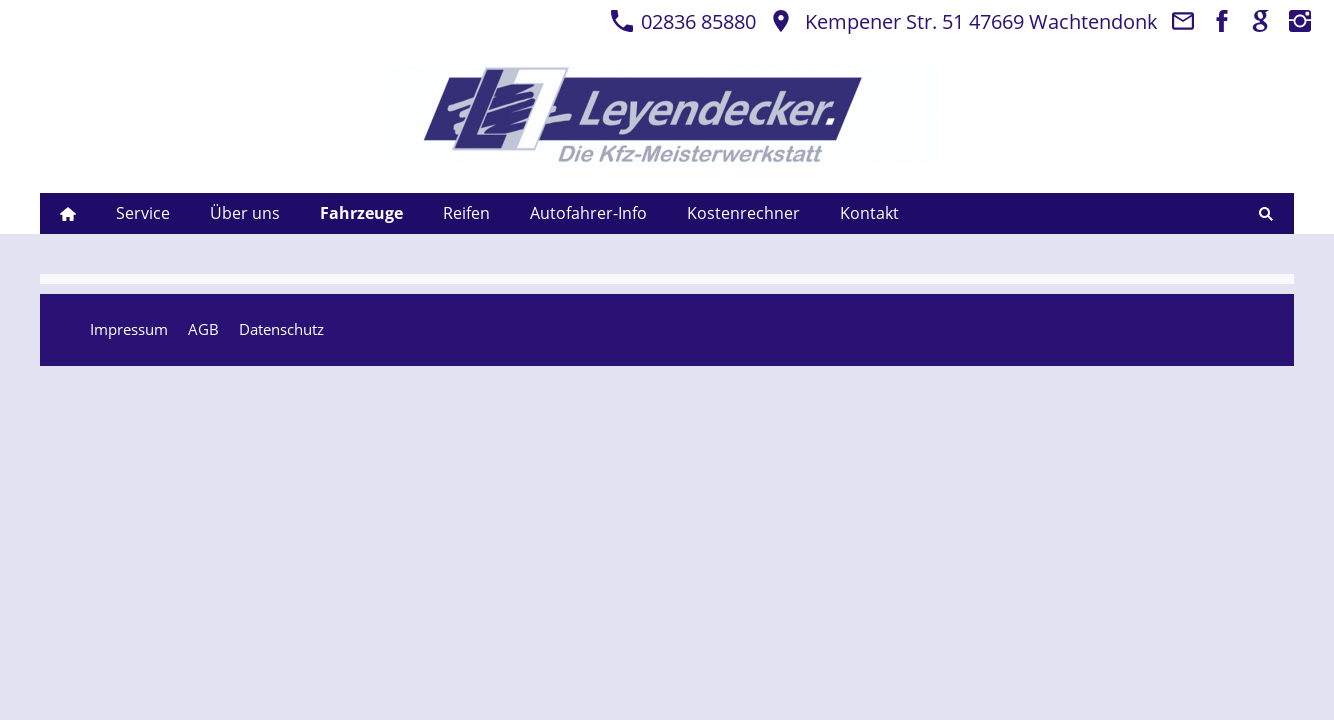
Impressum (129, 329)
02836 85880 (683, 21)
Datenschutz (281, 329)
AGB (203, 329)
